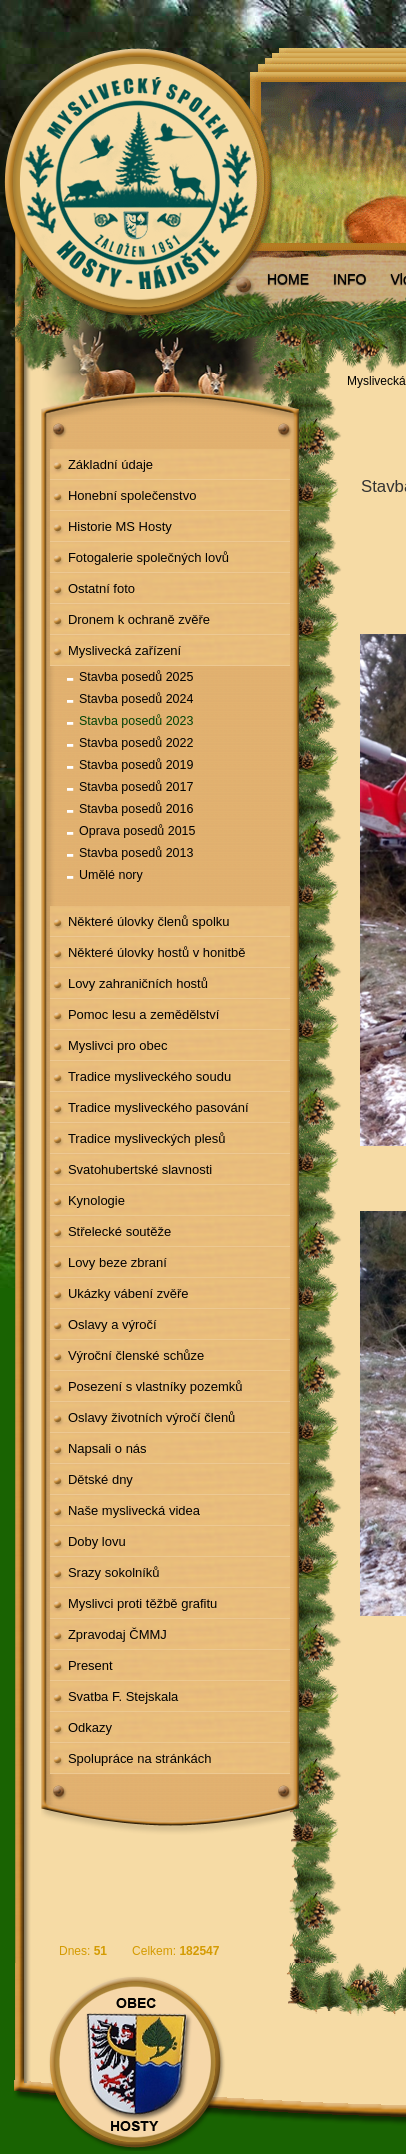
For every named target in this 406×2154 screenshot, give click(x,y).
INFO (349, 279)
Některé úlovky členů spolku (149, 921)
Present (90, 1665)
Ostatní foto (101, 588)
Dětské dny (100, 1479)
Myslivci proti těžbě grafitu (142, 1603)
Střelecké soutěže (119, 1231)
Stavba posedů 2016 (136, 809)
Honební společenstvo (132, 495)
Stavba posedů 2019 (136, 765)
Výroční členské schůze (136, 1355)
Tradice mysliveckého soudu (149, 1076)
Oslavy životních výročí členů (151, 1417)
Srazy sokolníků (114, 1572)
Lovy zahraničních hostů (138, 983)
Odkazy (90, 1727)
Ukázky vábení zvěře (128, 1293)
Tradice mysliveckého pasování (158, 1107)
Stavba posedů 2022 (136, 743)
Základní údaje (110, 464)
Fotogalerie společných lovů (148, 557)
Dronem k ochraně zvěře (139, 619)
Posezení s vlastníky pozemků (155, 1386)
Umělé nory (111, 875)
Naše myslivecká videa (134, 1510)
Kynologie (96, 1200)
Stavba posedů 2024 (136, 699)
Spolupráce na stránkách (140, 1758)
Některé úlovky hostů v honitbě (157, 952)
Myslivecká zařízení (124, 650)
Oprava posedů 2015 (137, 831)
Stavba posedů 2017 (136, 787)
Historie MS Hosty (120, 526)
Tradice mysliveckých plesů (147, 1138)
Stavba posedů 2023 (136, 721)
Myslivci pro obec (118, 1045)
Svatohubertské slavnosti (140, 1169)
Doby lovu (97, 1541)
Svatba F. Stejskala (123, 1696)
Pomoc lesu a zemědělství (144, 1014)
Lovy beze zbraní (117, 1262)
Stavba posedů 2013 (136, 853)
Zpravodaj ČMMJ (117, 1634)
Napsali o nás (107, 1448)
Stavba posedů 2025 (136, 677)
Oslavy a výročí (112, 1324)
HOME (288, 279)
